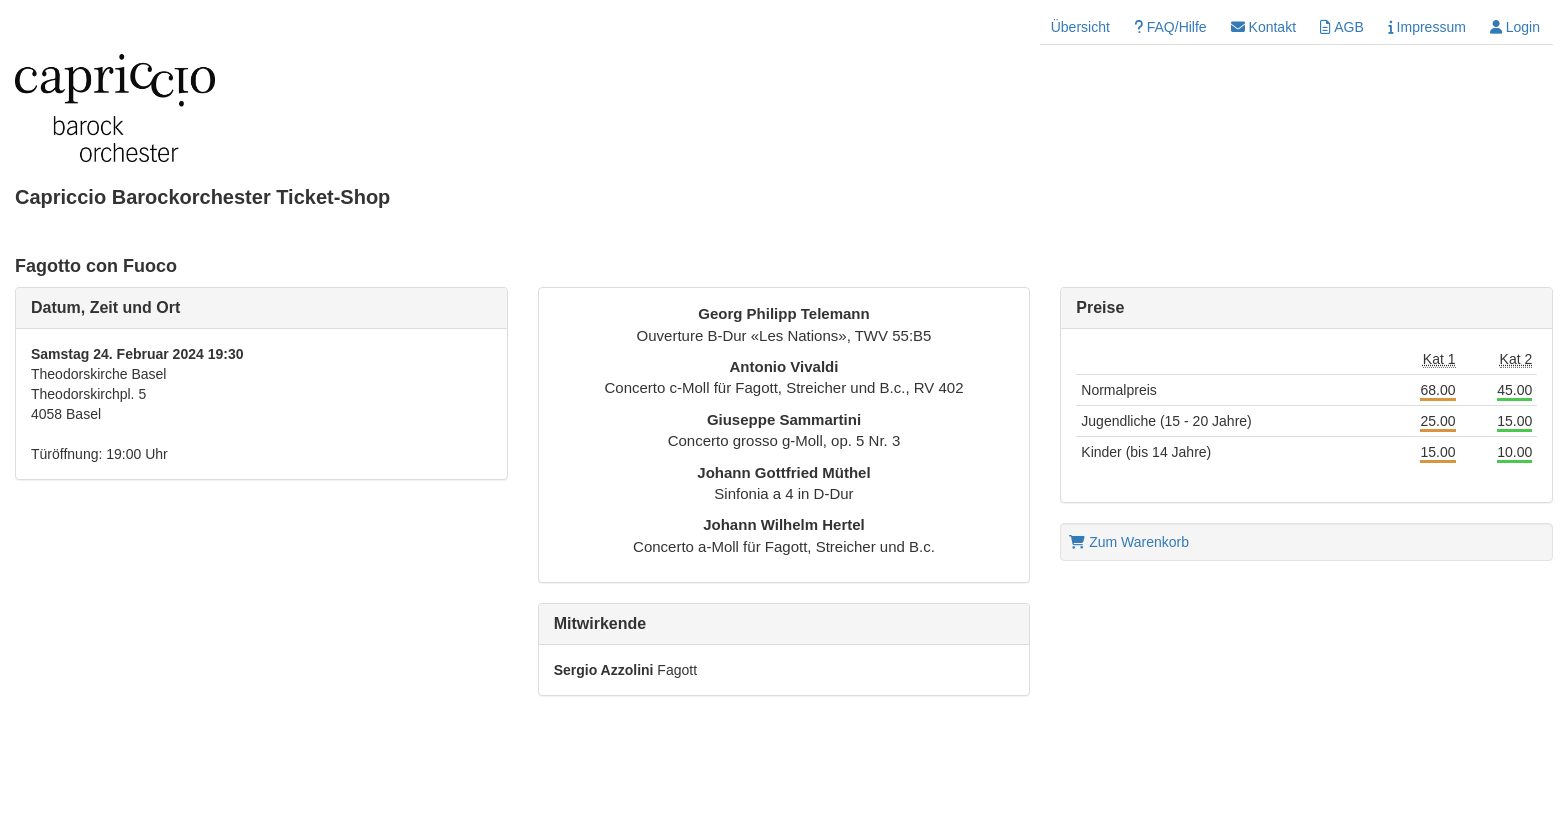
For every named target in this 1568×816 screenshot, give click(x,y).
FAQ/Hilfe (1170, 27)
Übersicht (1080, 27)
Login (1515, 27)
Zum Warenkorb (1129, 542)
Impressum (1427, 27)
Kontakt (1263, 27)
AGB (1342, 27)
